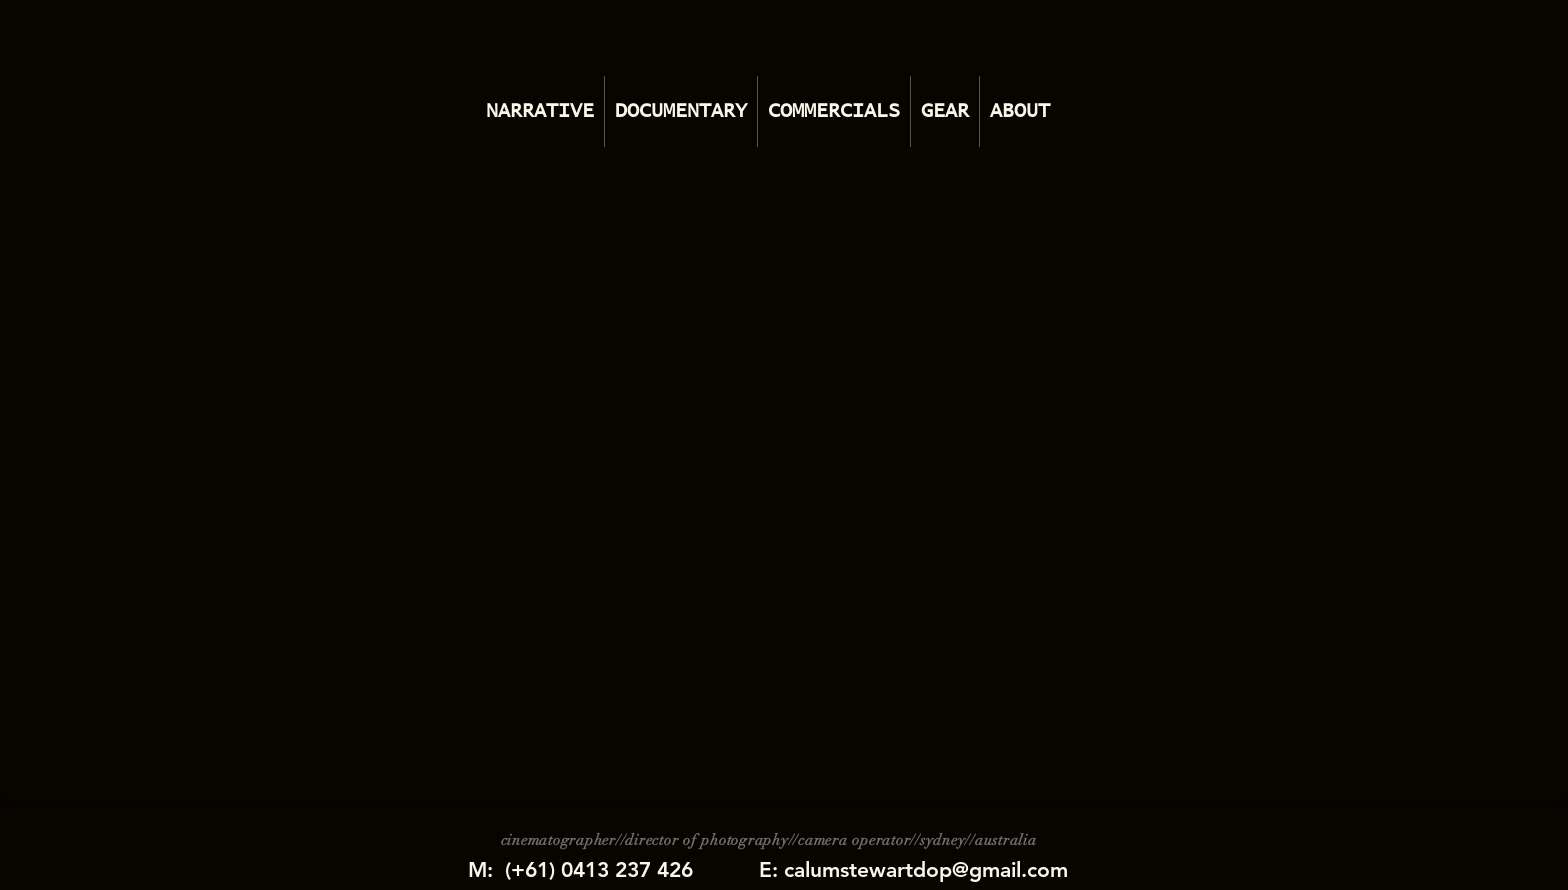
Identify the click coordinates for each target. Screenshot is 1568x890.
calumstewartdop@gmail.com (926, 869)
